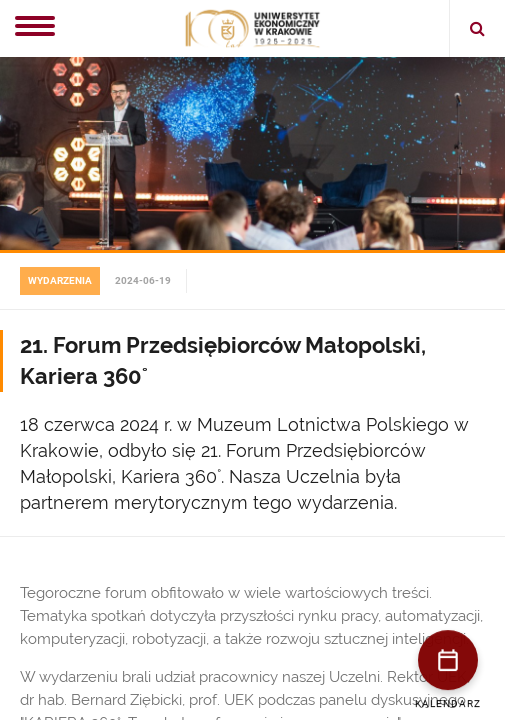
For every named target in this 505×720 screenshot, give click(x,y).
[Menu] (35, 28)
